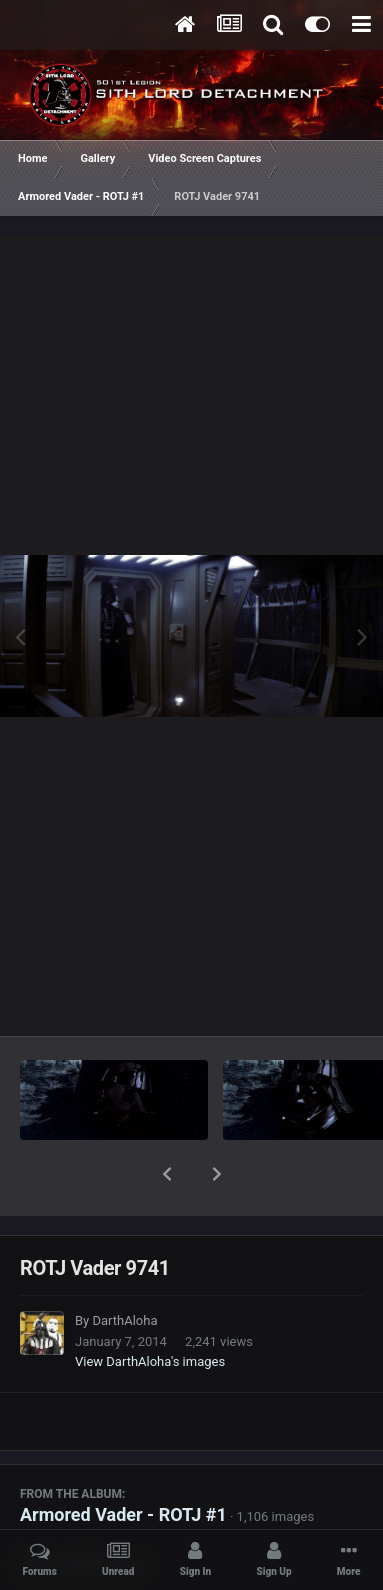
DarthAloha (124, 1268)
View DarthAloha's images (150, 1309)
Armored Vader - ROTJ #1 (123, 1462)
